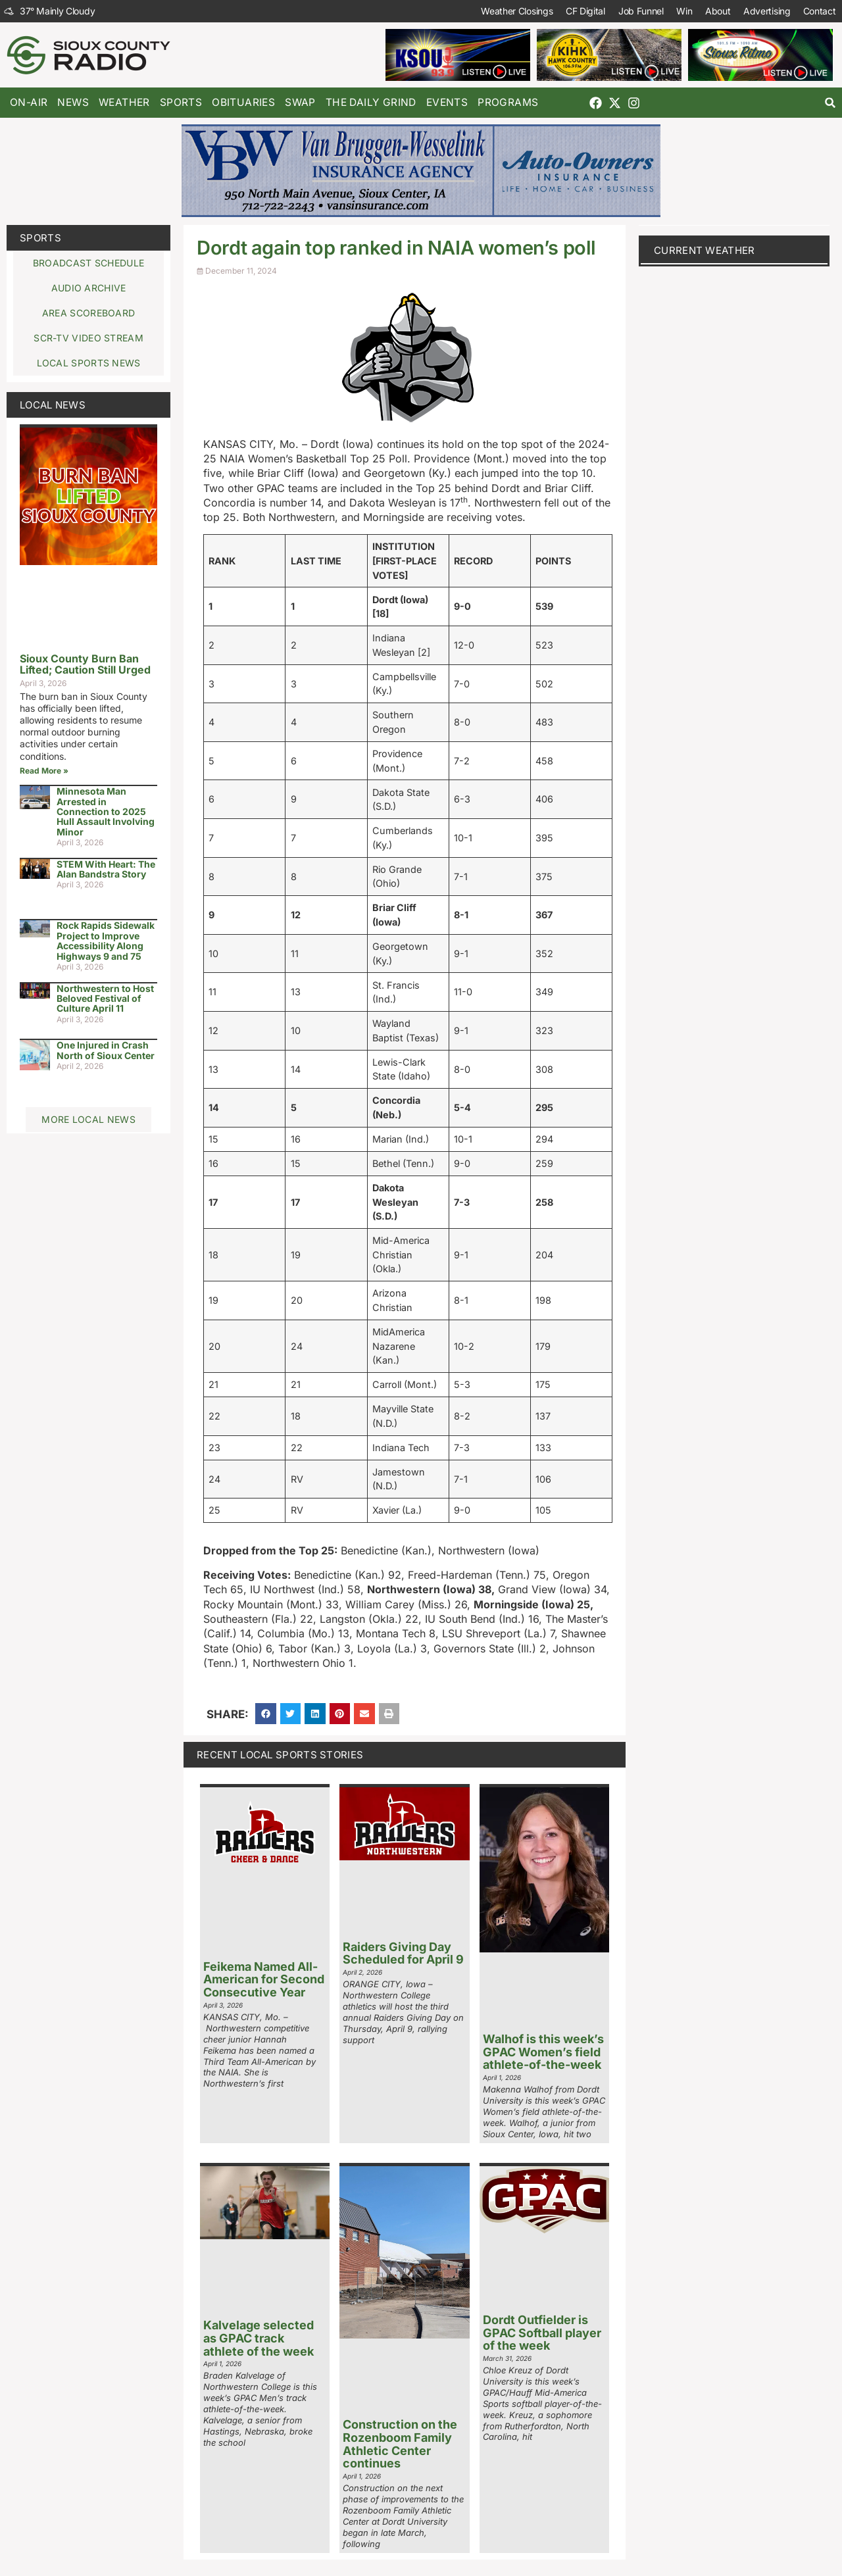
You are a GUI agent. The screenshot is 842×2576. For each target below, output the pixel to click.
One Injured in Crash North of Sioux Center (106, 1049)
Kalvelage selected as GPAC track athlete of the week (258, 2338)
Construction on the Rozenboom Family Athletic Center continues (400, 2443)
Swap (300, 102)
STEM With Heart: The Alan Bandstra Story (106, 868)
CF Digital (583, 10)
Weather (124, 102)
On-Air (28, 102)
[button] (830, 102)
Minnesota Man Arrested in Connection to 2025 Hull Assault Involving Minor (106, 811)
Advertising (765, 10)
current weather (704, 250)
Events (447, 102)
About (717, 10)
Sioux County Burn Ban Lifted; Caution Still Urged (85, 664)
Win (683, 10)
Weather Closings (515, 10)
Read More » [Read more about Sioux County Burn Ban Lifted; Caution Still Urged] (44, 771)
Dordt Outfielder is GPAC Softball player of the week (542, 2333)
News (73, 102)
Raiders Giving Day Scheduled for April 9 (403, 1953)
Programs (508, 102)
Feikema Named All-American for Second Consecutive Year (263, 1980)
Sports (181, 102)
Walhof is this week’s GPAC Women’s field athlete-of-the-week (543, 2052)
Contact (819, 10)
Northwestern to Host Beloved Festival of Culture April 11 (105, 998)
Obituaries (243, 102)
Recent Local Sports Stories (280, 1754)
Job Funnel (639, 10)
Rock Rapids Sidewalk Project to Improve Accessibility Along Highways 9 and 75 (106, 940)
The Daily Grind (371, 102)
